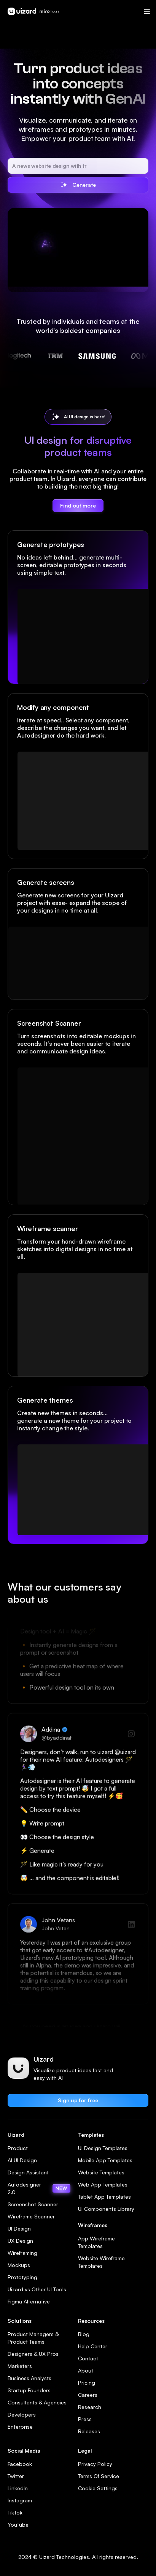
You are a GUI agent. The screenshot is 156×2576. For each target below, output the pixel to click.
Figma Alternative (29, 2301)
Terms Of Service (98, 2476)
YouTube (18, 2524)
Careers (87, 2395)
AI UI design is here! (84, 416)
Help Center (92, 2346)
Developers (22, 2414)
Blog (83, 2334)
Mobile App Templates (105, 2160)
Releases (89, 2431)
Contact (88, 2358)
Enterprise (20, 2426)
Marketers (20, 2366)
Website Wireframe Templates (101, 2262)
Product (18, 2148)
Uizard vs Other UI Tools (37, 2289)
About (85, 2370)
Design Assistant (28, 2172)
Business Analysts (29, 2378)
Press (85, 2419)
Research (89, 2407)
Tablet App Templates (104, 2196)
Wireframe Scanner (31, 2216)
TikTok (15, 2512)
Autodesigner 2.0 (39, 2188)
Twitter (16, 2476)
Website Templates (101, 2172)
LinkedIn (18, 2488)
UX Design (20, 2240)
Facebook (20, 2464)
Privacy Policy (95, 2464)
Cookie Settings (98, 2488)
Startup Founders (29, 2390)
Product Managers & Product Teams (33, 2338)
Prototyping (22, 2277)
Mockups (19, 2265)
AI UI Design (22, 2160)
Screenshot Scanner (33, 2204)
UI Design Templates (102, 2148)
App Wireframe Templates (96, 2242)
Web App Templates (102, 2184)
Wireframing (22, 2253)
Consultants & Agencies (37, 2402)
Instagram (20, 2500)
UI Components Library (106, 2209)
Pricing (86, 2382)
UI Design (19, 2228)
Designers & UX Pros (33, 2354)
